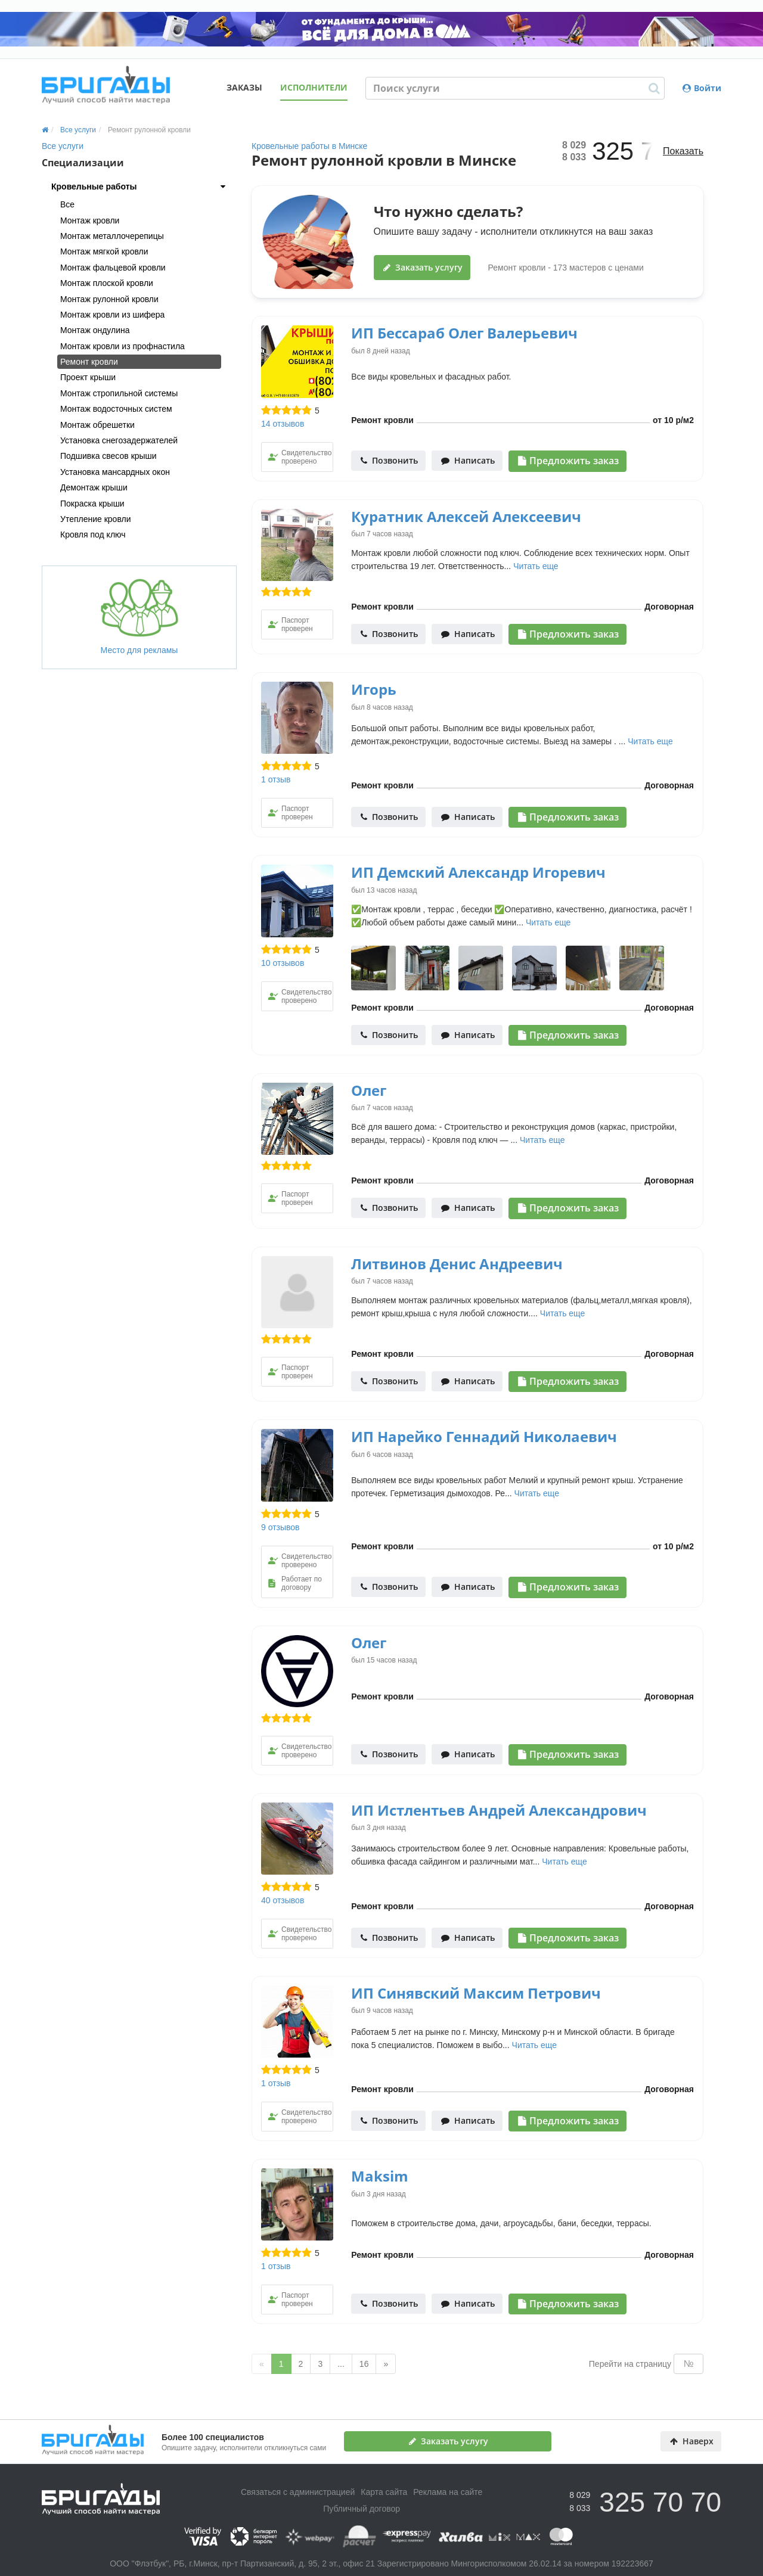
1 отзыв (276, 779)
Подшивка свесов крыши (108, 456)
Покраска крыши (92, 503)
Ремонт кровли (89, 361)
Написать (468, 460)
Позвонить (389, 460)
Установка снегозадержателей (119, 440)
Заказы (244, 87)
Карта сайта (384, 2492)
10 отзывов (282, 963)
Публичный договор (361, 2508)
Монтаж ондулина (95, 330)
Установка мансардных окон (115, 472)
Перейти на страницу (630, 2364)
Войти (702, 88)
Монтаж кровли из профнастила (122, 346)
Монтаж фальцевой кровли (113, 267)
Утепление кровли (95, 519)
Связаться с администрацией (298, 2492)
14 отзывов (282, 423)
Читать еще (535, 566)
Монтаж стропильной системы (119, 393)
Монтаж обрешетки (97, 425)
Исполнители (314, 87)
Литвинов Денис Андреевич (457, 1263)
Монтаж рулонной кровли (109, 299)
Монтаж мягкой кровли (104, 251)
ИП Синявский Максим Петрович (476, 1993)
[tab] (139, 186)
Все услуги (62, 146)
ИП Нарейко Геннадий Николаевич (484, 1436)
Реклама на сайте (447, 2492)
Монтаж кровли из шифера (112, 314)
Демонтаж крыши (94, 487)
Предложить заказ (568, 460)
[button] (139, 186)
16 (364, 2364)
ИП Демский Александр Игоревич (478, 872)
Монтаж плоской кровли (106, 283)
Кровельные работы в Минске (309, 146)
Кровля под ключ (93, 534)
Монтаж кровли (89, 220)
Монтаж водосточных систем (116, 409)
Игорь (373, 689)
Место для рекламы (139, 616)
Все (67, 204)
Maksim (379, 2176)
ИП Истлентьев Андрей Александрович (499, 1810)
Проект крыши (88, 377)
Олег (368, 1090)
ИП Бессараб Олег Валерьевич (464, 333)
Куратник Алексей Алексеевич (466, 516)
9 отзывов (280, 1527)
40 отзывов (282, 1900)
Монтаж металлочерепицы (112, 236)
